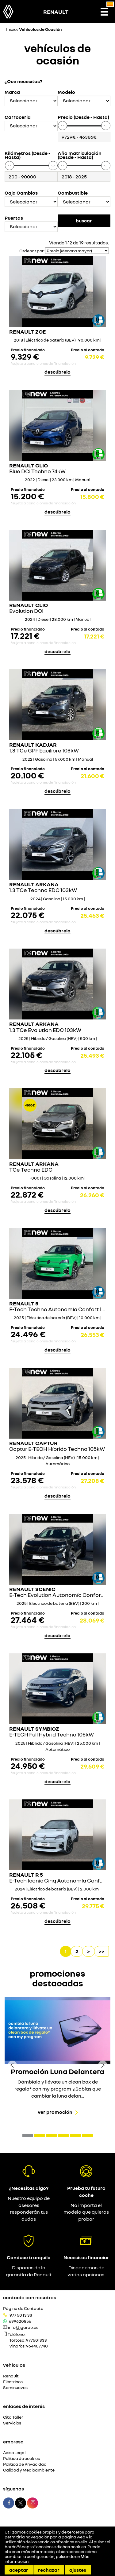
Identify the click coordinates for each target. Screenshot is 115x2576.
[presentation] (12, 2065)
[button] (28, 2136)
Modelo (66, 92)
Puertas (14, 218)
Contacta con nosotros (29, 2297)
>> (101, 1951)
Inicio (11, 29)
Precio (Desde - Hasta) (83, 117)
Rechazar (48, 2570)
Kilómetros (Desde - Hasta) (27, 155)
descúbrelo (57, 372)
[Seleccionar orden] (77, 250)
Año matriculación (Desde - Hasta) (80, 155)
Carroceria (18, 117)
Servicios (12, 2423)
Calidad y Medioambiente (29, 2470)
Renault (11, 2376)
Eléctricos (13, 2382)
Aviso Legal (14, 2452)
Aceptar (18, 2570)
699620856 (20, 2321)
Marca (12, 92)
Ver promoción (55, 2112)
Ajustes (77, 2570)
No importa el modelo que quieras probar (86, 2212)
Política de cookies (21, 2458)
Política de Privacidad (25, 2464)
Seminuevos (15, 2387)
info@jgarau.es (23, 2327)
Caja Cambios (21, 193)
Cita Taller (13, 2417)
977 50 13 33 (21, 2315)
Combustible (73, 193)
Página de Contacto (23, 2308)
